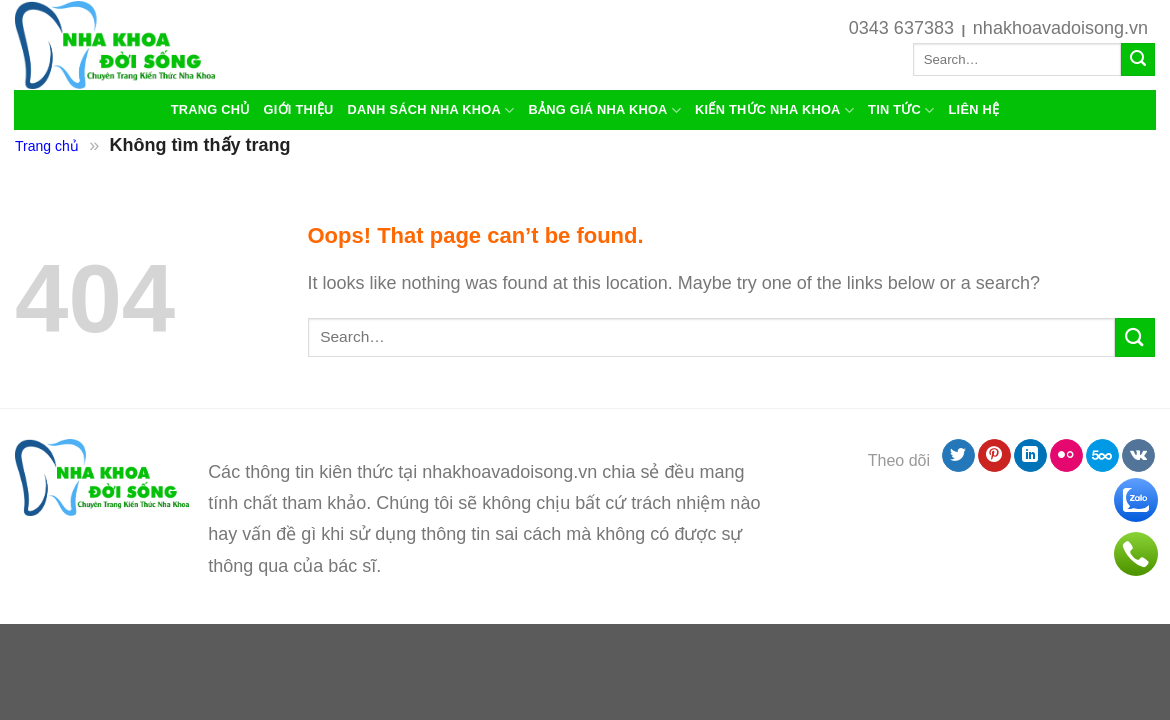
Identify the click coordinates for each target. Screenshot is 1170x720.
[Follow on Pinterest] (994, 456)
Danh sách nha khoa (431, 110)
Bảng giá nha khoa (604, 110)
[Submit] (1138, 60)
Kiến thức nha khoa (774, 110)
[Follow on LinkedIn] (1030, 456)
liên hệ (974, 109)
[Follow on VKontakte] (1138, 456)
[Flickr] (1066, 456)
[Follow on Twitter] (958, 456)
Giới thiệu (299, 109)
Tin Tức (901, 110)
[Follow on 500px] (1102, 456)
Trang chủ (210, 109)
